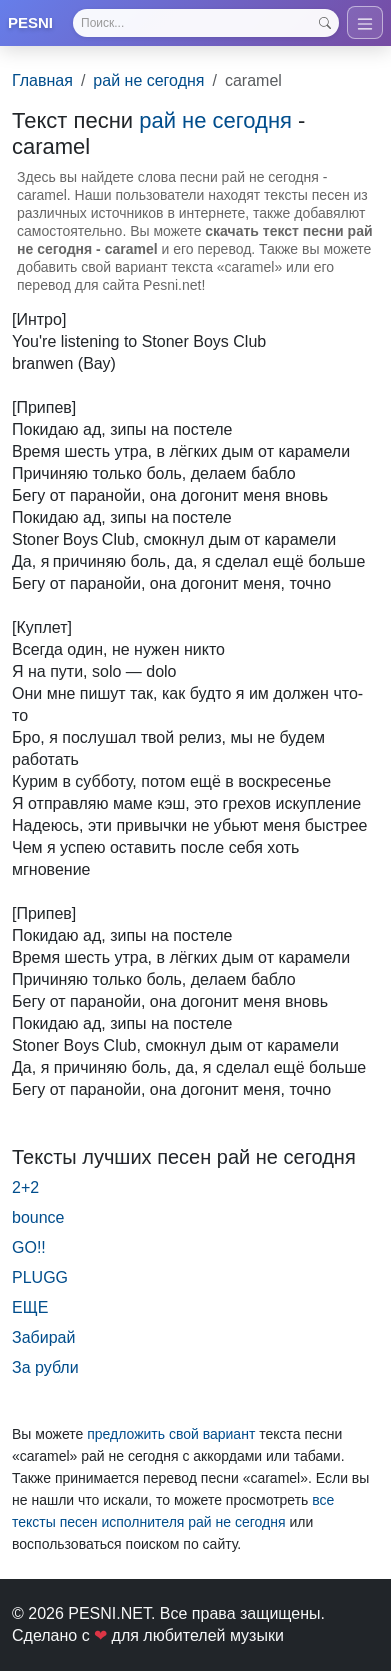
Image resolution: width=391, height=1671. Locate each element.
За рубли (45, 1367)
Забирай (43, 1337)
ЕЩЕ (30, 1307)
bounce (38, 1217)
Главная (42, 80)
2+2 (25, 1187)
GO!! (29, 1247)
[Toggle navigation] (365, 22)
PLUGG (40, 1277)
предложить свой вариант (171, 1434)
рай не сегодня (148, 80)
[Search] (206, 23)
